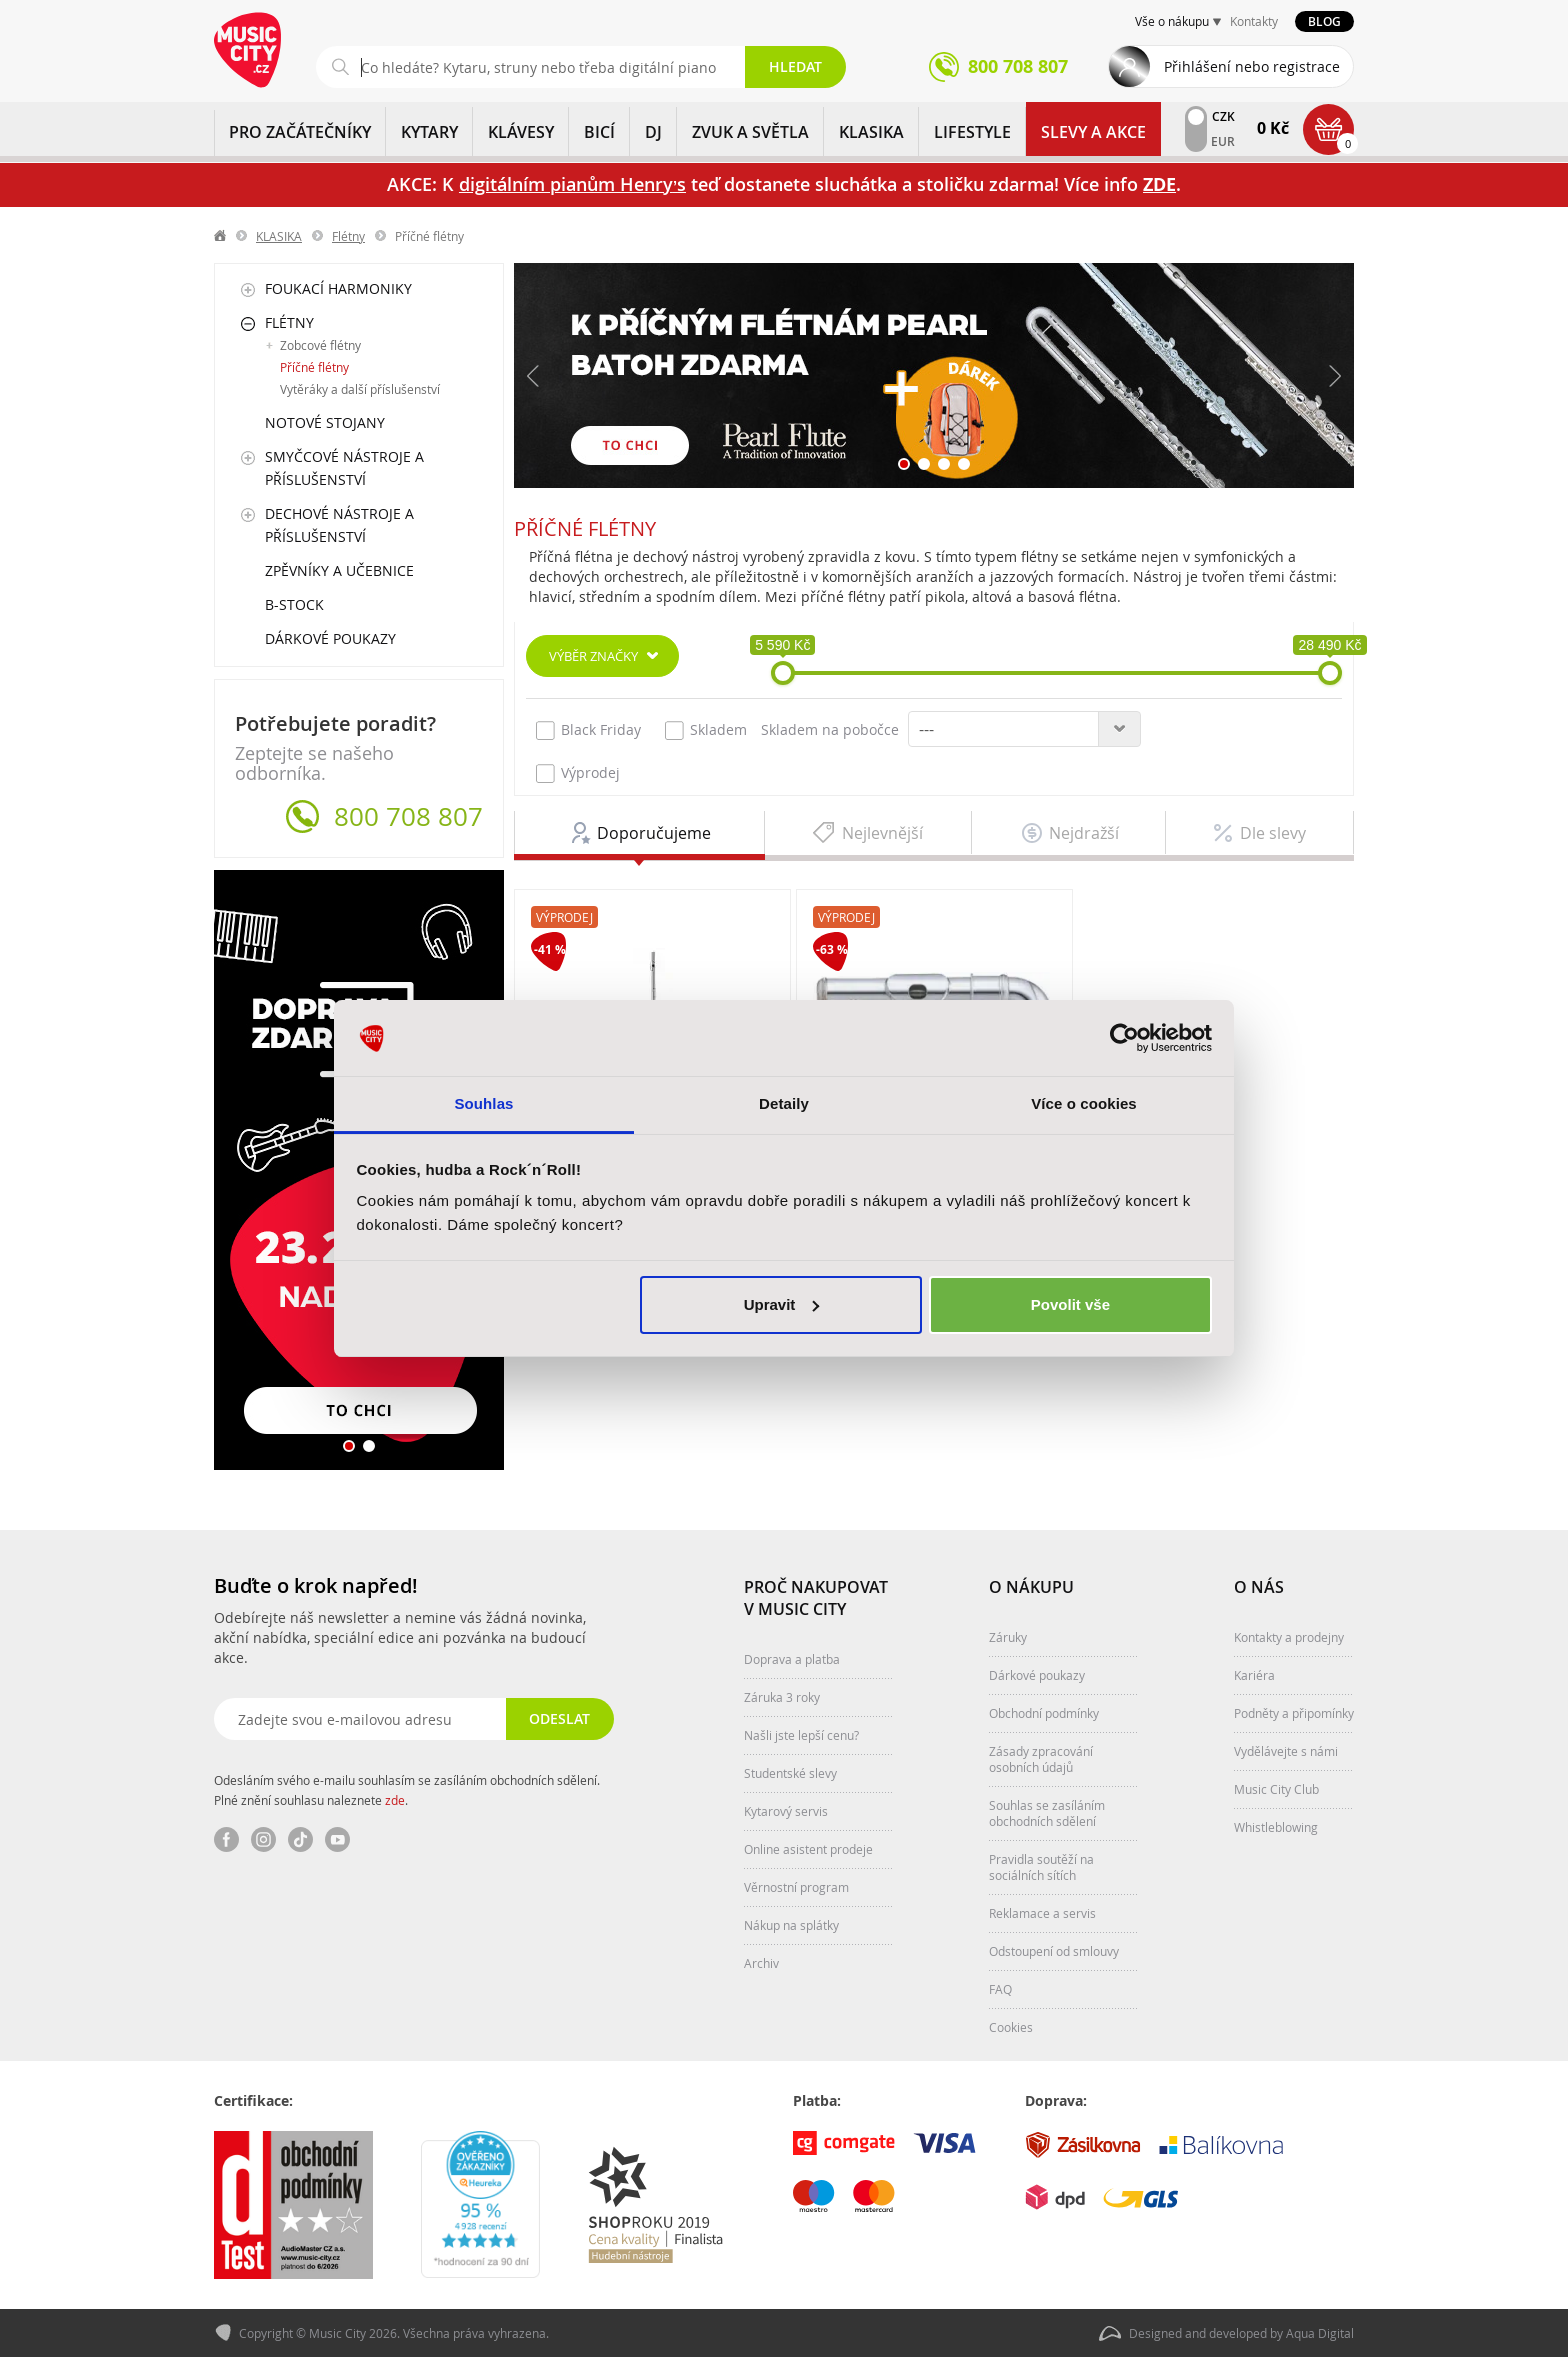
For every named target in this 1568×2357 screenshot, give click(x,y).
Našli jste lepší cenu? (801, 1735)
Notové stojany (325, 422)
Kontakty (1254, 21)
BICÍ (599, 132)
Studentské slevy (790, 1773)
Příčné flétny (314, 367)
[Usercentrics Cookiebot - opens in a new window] (1124, 1038)
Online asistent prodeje (808, 1849)
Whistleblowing (1276, 1827)
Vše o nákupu (1172, 21)
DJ (653, 132)
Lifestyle (972, 132)
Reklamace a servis (1042, 1913)
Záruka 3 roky (782, 1697)
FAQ (1000, 1989)
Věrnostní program (796, 1887)
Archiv (761, 1963)
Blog (1324, 21)
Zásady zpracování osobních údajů (1041, 1759)
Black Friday (588, 730)
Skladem (706, 730)
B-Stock (294, 604)
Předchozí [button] (534, 375)
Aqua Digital (1320, 2333)
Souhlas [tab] (483, 1103)
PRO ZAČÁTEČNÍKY (300, 132)
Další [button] (1334, 375)
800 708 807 (408, 817)
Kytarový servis (786, 1811)
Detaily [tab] (784, 1103)
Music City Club (1276, 1789)
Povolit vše (1070, 1304)
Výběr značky (593, 656)
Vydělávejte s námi (1286, 1751)
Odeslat (559, 1718)
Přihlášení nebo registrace (1252, 66)
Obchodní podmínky (1044, 1713)
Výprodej (578, 773)
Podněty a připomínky (1294, 1713)
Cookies (1011, 2027)
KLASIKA (871, 132)
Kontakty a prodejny (1289, 1637)
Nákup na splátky (791, 1925)
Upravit (782, 1304)
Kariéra (1254, 1675)
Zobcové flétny (320, 345)
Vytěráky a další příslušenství (360, 389)
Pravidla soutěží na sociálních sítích (1041, 1867)
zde (395, 1800)
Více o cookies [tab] (1084, 1103)
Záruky (1008, 1637)
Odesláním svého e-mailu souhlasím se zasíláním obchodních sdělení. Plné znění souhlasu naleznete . (407, 1790)
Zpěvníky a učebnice (339, 570)
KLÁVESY (521, 132)
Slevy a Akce (1093, 132)
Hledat (795, 66)
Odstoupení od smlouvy (1054, 1951)
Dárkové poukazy (330, 638)
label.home (221, 236)
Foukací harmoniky (338, 288)
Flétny (348, 236)
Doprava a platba (792, 1659)
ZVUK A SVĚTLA (750, 132)
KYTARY (429, 132)
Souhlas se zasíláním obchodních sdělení (1047, 1813)
